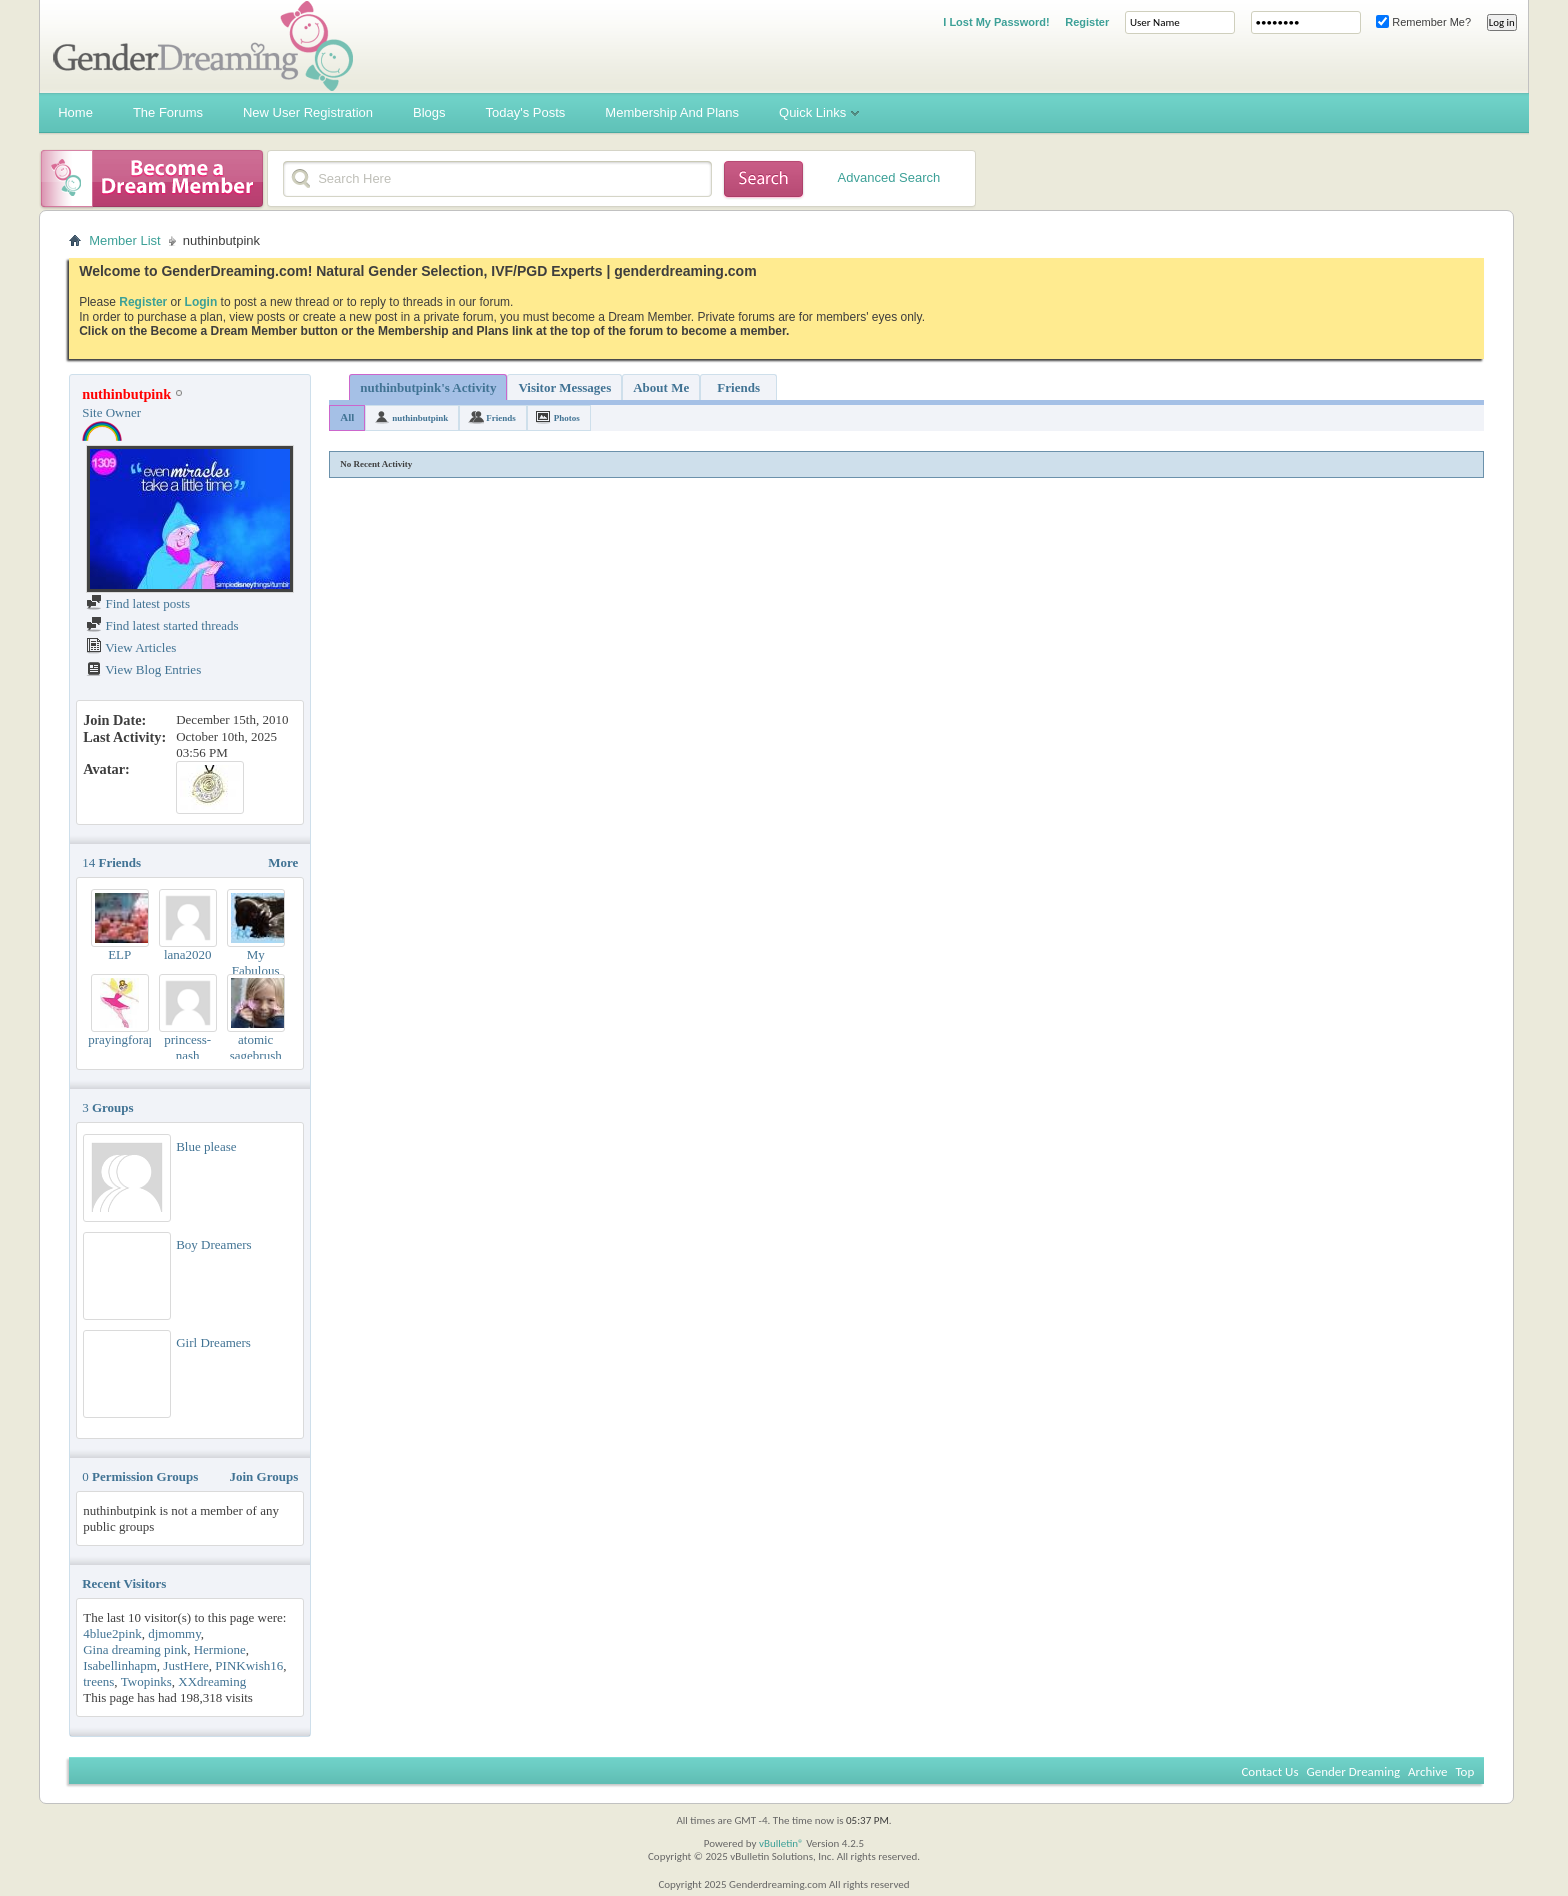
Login (201, 302)
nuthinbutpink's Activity (428, 387)
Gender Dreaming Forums (203, 46)
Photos (567, 418)
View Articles (131, 647)
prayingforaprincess (139, 1039)
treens (98, 1681)
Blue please (206, 1146)
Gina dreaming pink (135, 1649)
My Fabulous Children (256, 970)
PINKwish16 (249, 1665)
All (347, 417)
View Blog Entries (143, 669)
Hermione (220, 1649)
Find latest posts (138, 603)
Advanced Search (889, 177)
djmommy (174, 1633)
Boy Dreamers (213, 1244)
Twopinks (146, 1681)
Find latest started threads (162, 625)
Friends (738, 387)
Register (1087, 22)
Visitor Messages (564, 387)
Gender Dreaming (1354, 1771)
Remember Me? (1423, 22)
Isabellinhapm (120, 1665)
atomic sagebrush (256, 1047)
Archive (1427, 1771)
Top (1464, 1771)
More (283, 862)
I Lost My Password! (996, 22)
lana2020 (188, 954)
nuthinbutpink (420, 418)
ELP (119, 954)
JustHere (186, 1665)
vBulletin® (781, 1843)
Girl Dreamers (213, 1342)
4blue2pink (112, 1633)
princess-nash (187, 1047)
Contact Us (1269, 1771)
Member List (125, 240)
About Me (661, 387)
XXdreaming (212, 1681)
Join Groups (263, 1476)
